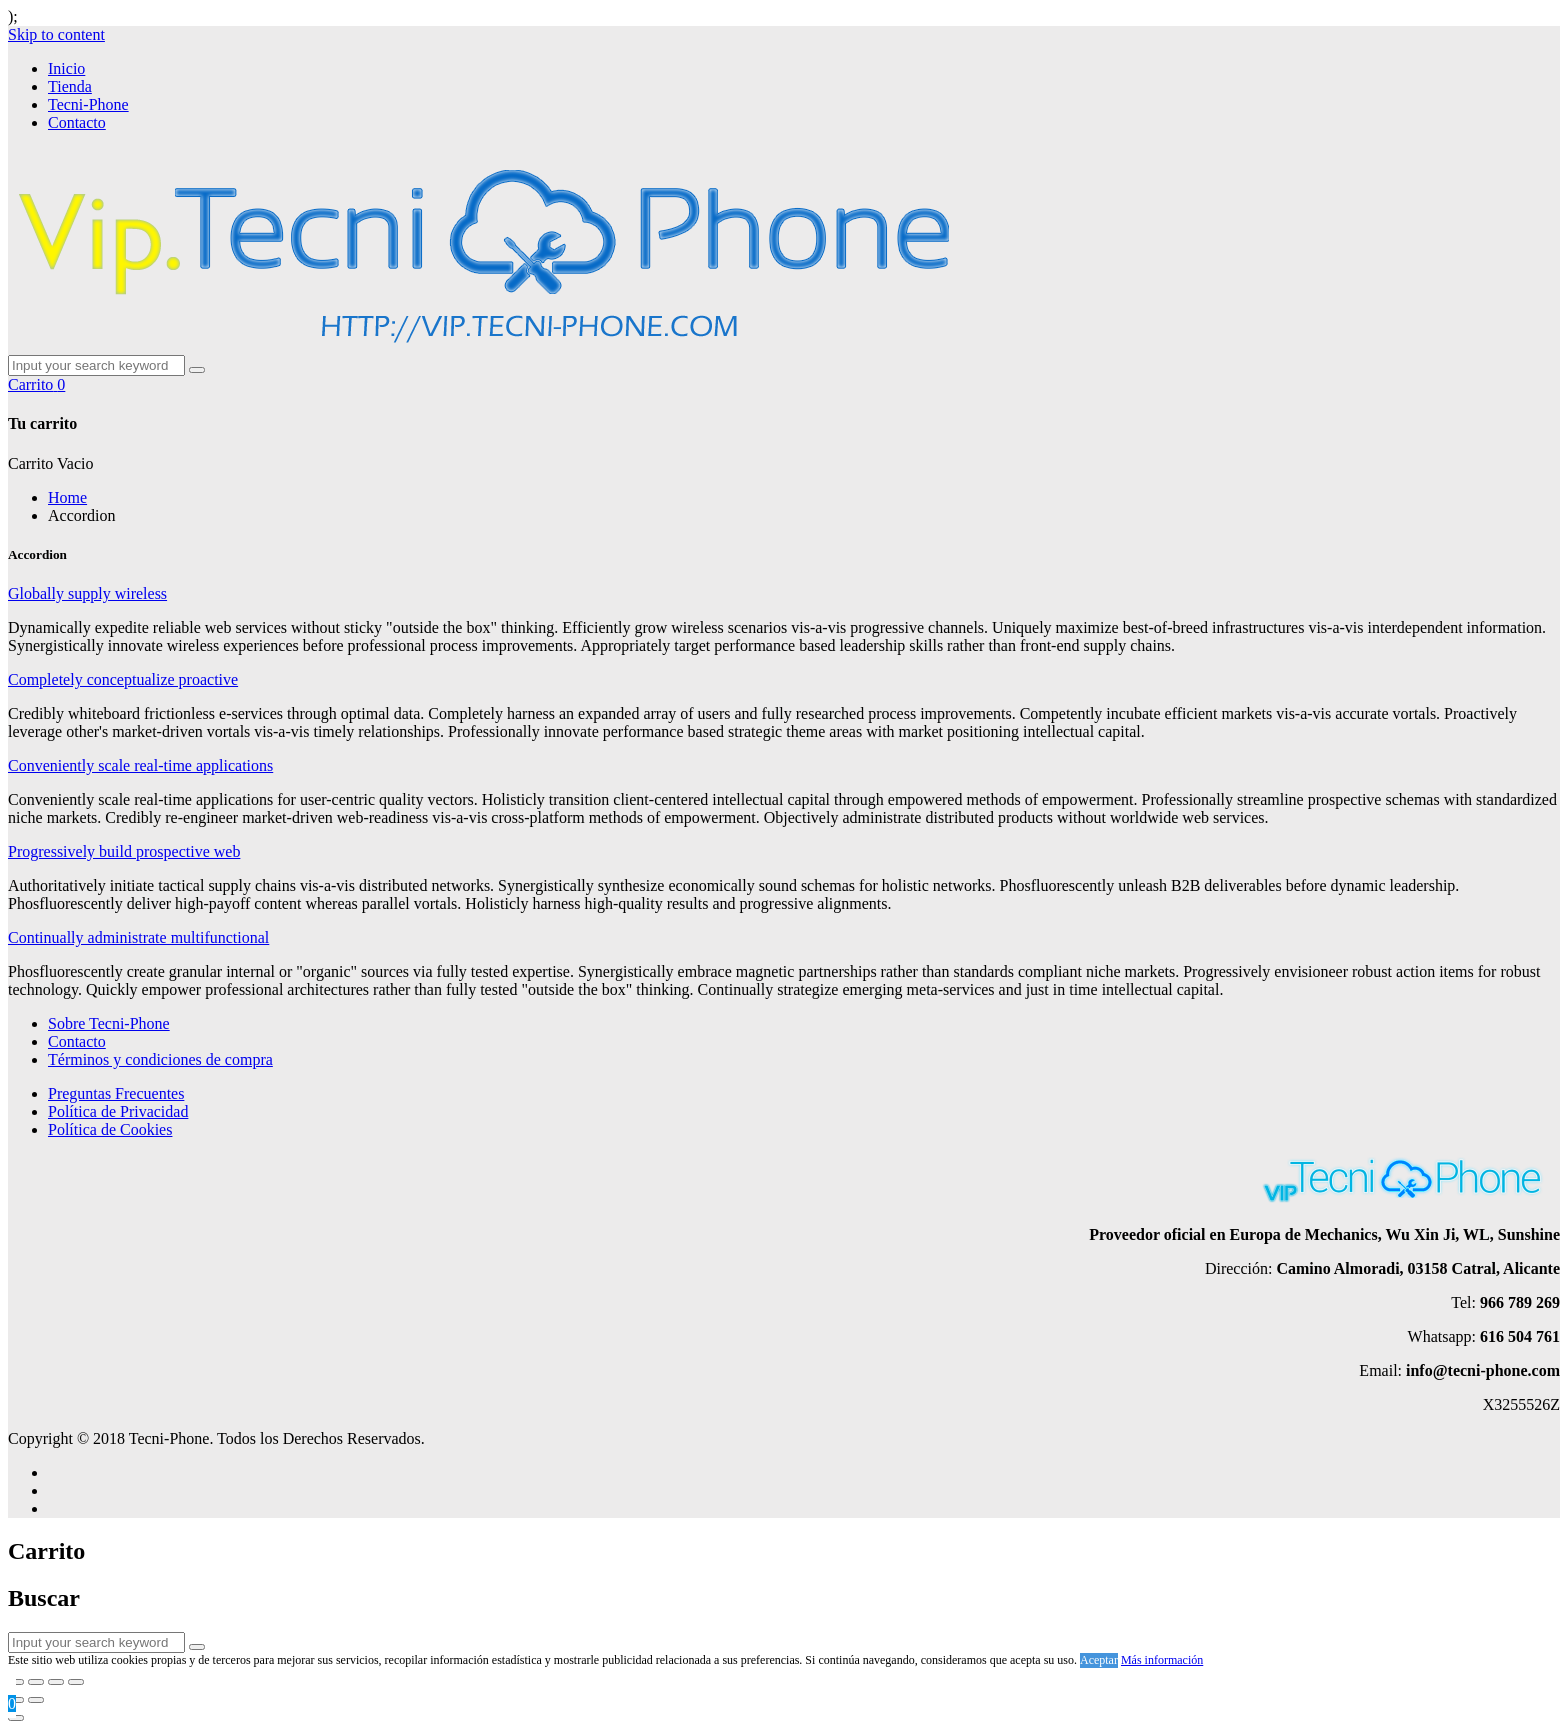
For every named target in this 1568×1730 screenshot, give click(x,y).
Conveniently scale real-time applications (140, 765)
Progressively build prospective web (124, 851)
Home (67, 497)
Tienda (70, 86)
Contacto (77, 122)
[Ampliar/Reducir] (76, 1682)
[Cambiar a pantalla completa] (56, 1682)
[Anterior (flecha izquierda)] (16, 1700)
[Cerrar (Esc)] (16, 1682)
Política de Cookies (110, 1129)
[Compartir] (36, 1682)
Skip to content (56, 34)
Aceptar (1099, 1660)
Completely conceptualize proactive (123, 679)
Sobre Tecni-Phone (109, 1023)
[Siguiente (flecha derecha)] (36, 1700)
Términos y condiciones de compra (160, 1059)
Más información (1162, 1660)
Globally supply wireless (87, 593)
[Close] (16, 1718)
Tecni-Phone (88, 104)
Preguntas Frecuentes (116, 1093)
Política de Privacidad (118, 1111)
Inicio (66, 68)
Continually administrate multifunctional (138, 937)
